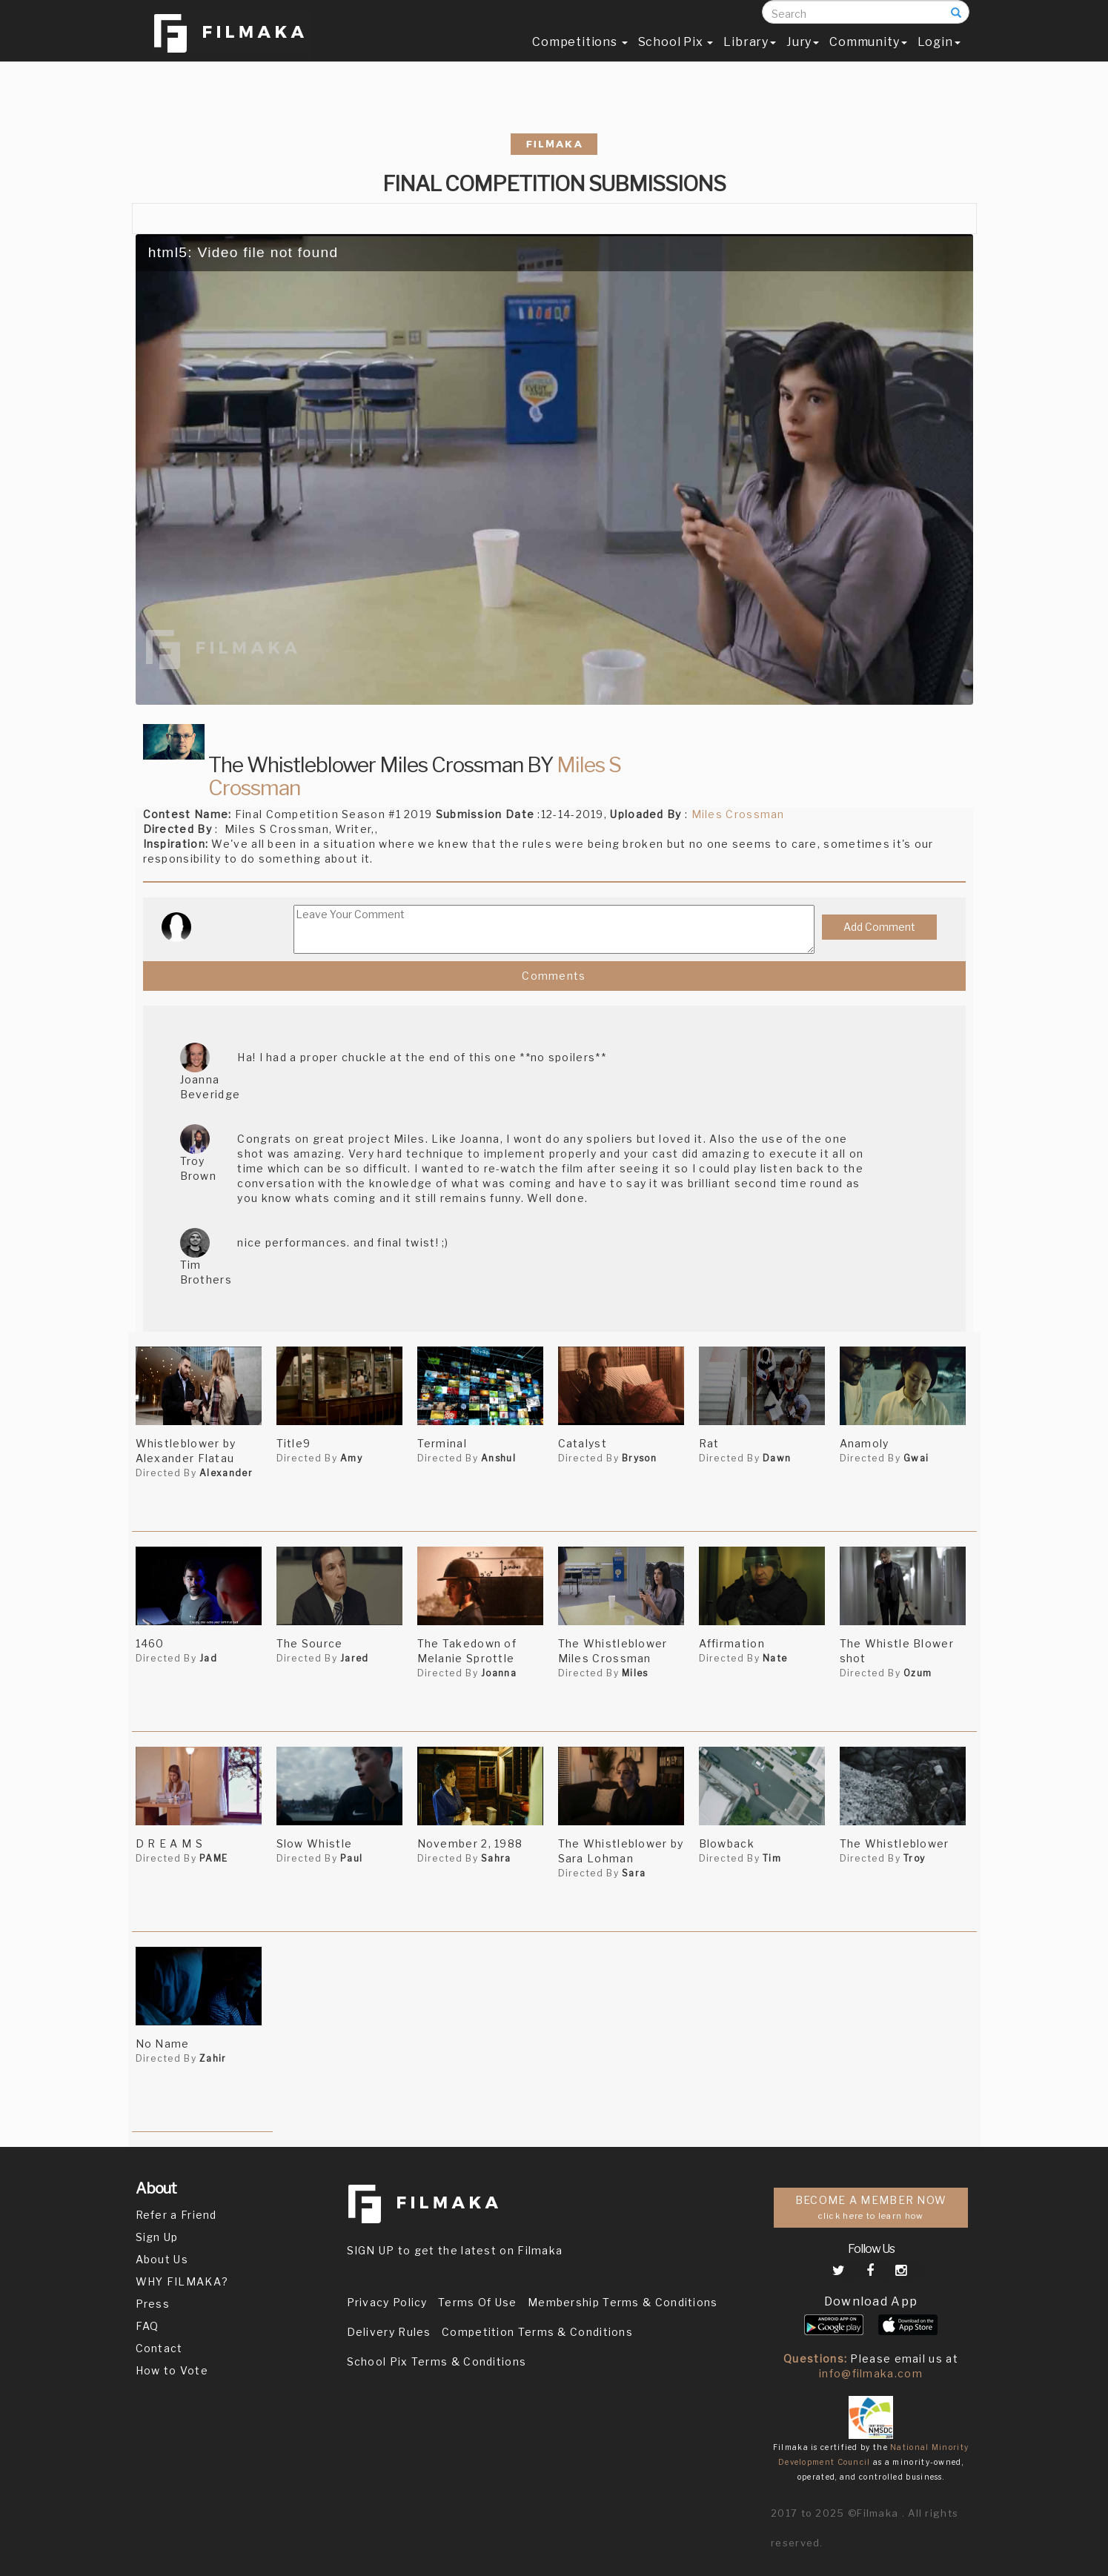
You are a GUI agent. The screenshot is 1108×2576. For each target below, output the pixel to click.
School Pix (676, 57)
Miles (635, 1673)
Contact (159, 2348)
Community (867, 57)
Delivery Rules (389, 2332)
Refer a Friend (176, 2214)
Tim (772, 1858)
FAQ (147, 2326)
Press (153, 2303)
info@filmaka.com (871, 2373)
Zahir (213, 2058)
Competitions (579, 57)
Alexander (226, 1472)
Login (939, 57)
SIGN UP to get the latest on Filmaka (455, 2250)
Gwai (916, 1458)
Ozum (917, 1673)
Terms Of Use (477, 2302)
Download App (871, 2301)
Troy (914, 1858)
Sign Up (157, 2237)
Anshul (498, 1458)
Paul (351, 1858)
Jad (208, 1658)
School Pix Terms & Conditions (437, 2361)
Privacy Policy (387, 2302)
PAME (213, 1858)
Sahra (496, 1858)
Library (749, 57)
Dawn (777, 1458)
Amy (351, 1458)
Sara (634, 1873)
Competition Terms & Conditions (537, 2332)
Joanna (499, 1673)
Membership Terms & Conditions (623, 2302)
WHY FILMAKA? (182, 2281)
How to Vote (172, 2370)
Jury (802, 57)
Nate (775, 1658)
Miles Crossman (738, 814)
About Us (162, 2259)
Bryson (639, 1458)
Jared (354, 1658)
